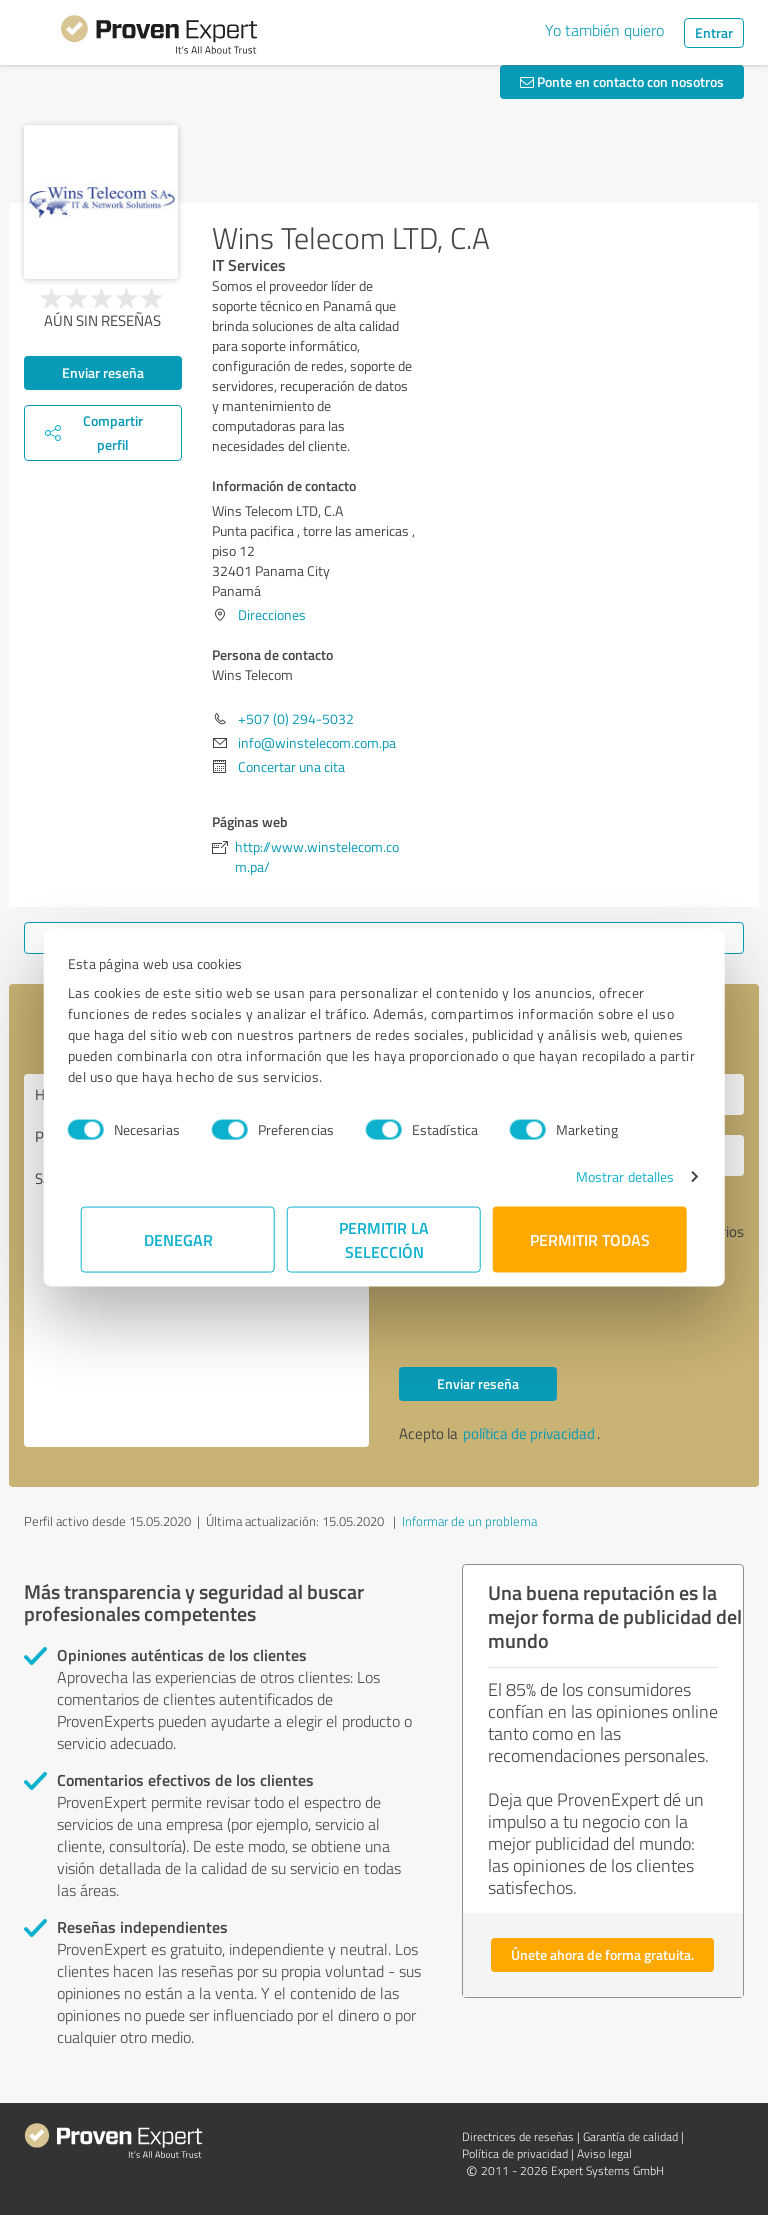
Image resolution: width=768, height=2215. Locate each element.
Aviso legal (604, 2153)
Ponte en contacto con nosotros (622, 81)
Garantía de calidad (630, 2136)
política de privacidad (529, 1433)
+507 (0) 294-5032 (296, 718)
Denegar (178, 1239)
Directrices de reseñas (518, 2136)
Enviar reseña (103, 372)
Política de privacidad (515, 2153)
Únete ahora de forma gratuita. (602, 1954)
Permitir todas (590, 1239)
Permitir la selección (384, 1239)
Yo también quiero (604, 30)
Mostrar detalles (612, 1176)
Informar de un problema (469, 1521)
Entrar (714, 32)
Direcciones (272, 614)
